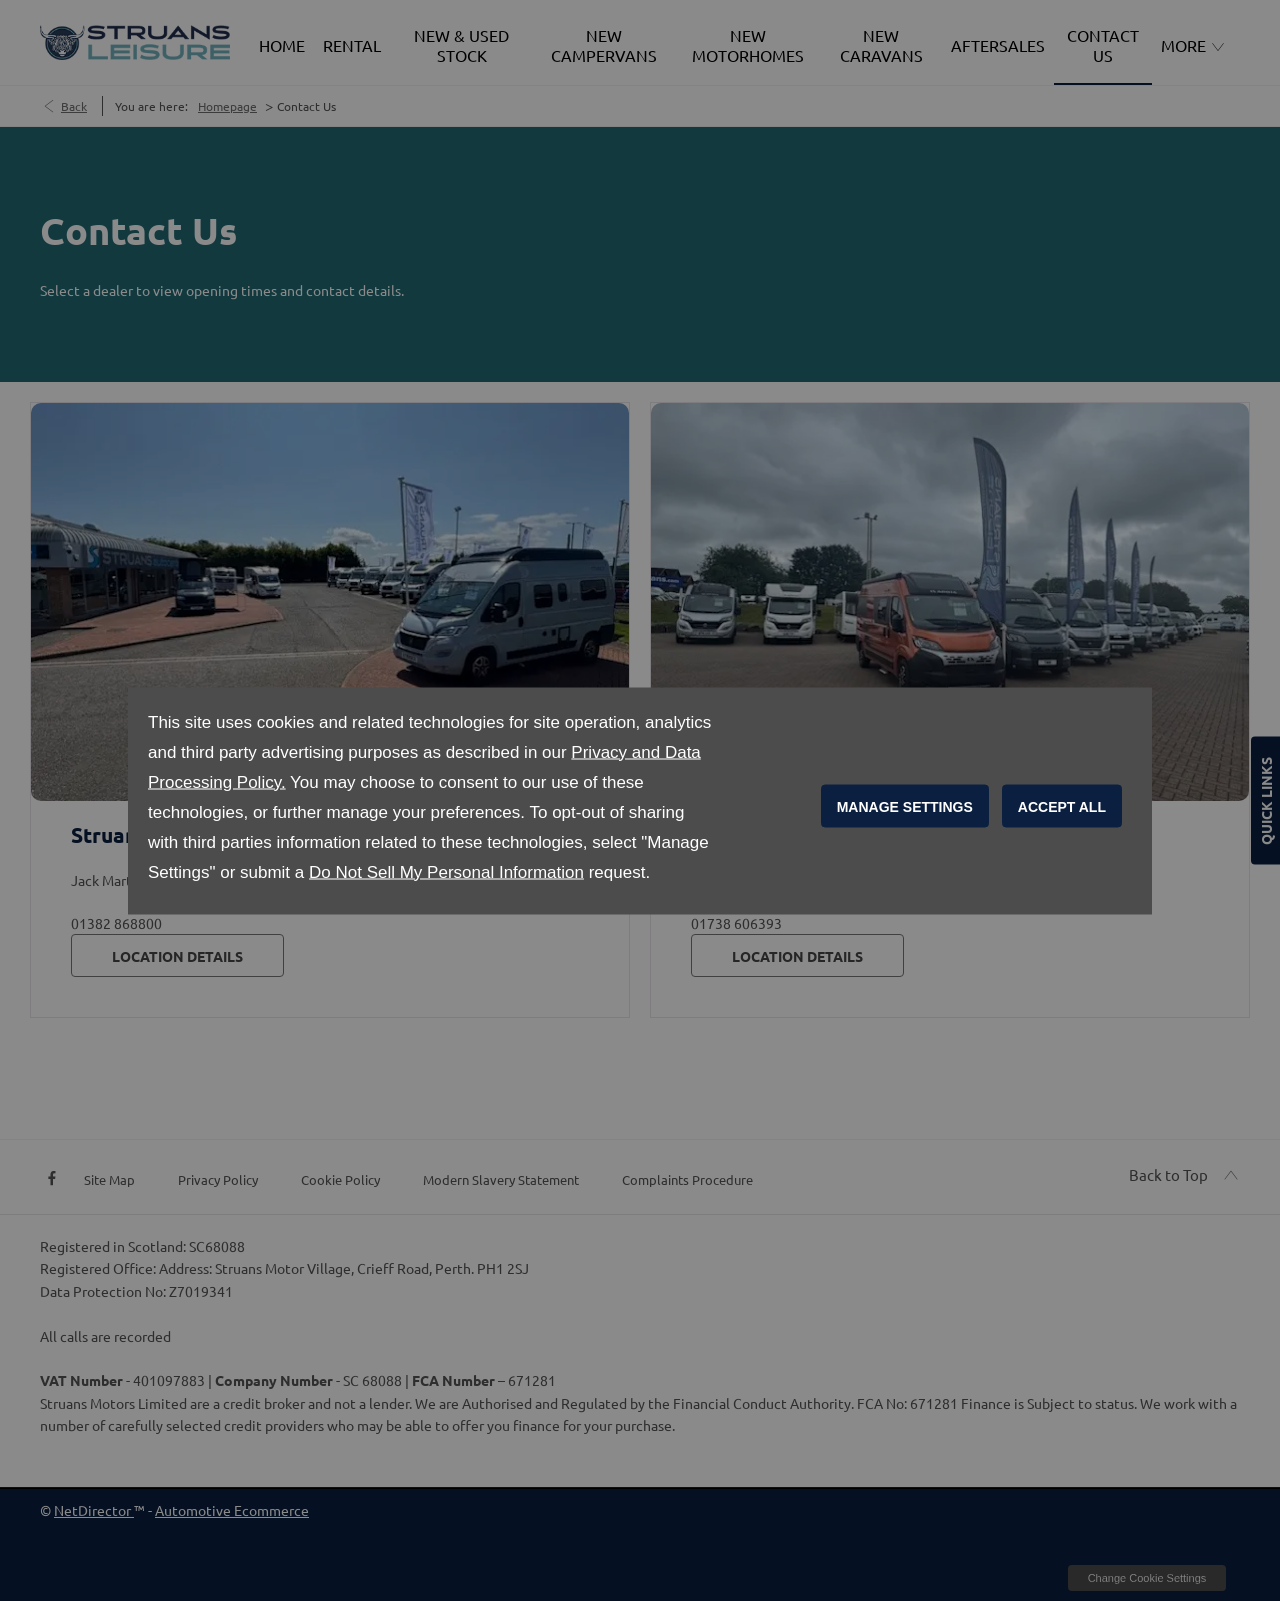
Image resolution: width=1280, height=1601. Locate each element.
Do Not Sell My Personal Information (446, 871)
